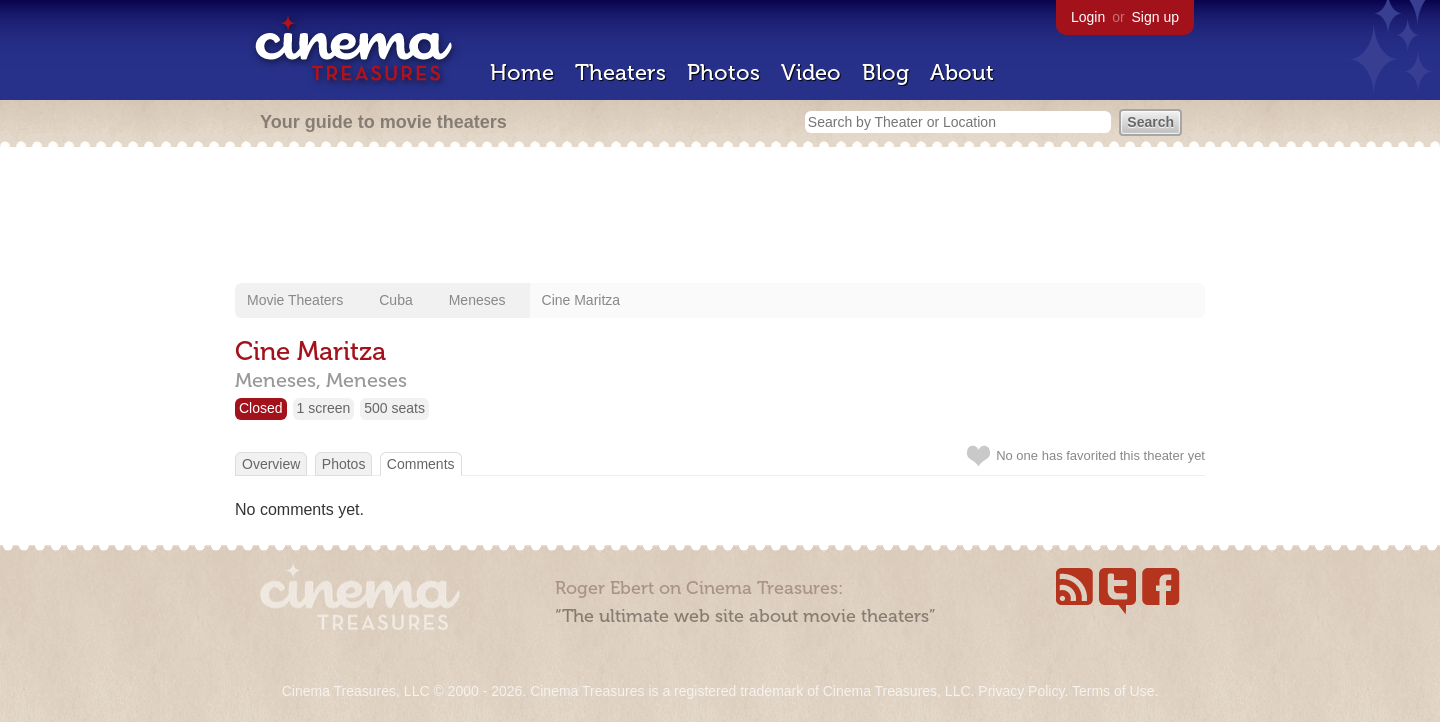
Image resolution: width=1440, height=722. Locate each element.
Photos (723, 72)
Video (811, 72)
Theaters (620, 72)
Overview (271, 464)
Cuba (395, 300)
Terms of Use (1113, 691)
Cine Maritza (581, 300)
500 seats (394, 408)
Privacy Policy (1021, 691)
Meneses (477, 300)
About (962, 72)
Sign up (1155, 17)
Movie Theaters (295, 300)
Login (1088, 17)
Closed (261, 408)
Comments (421, 464)
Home (522, 72)
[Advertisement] (720, 217)
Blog (885, 72)
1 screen (324, 408)
